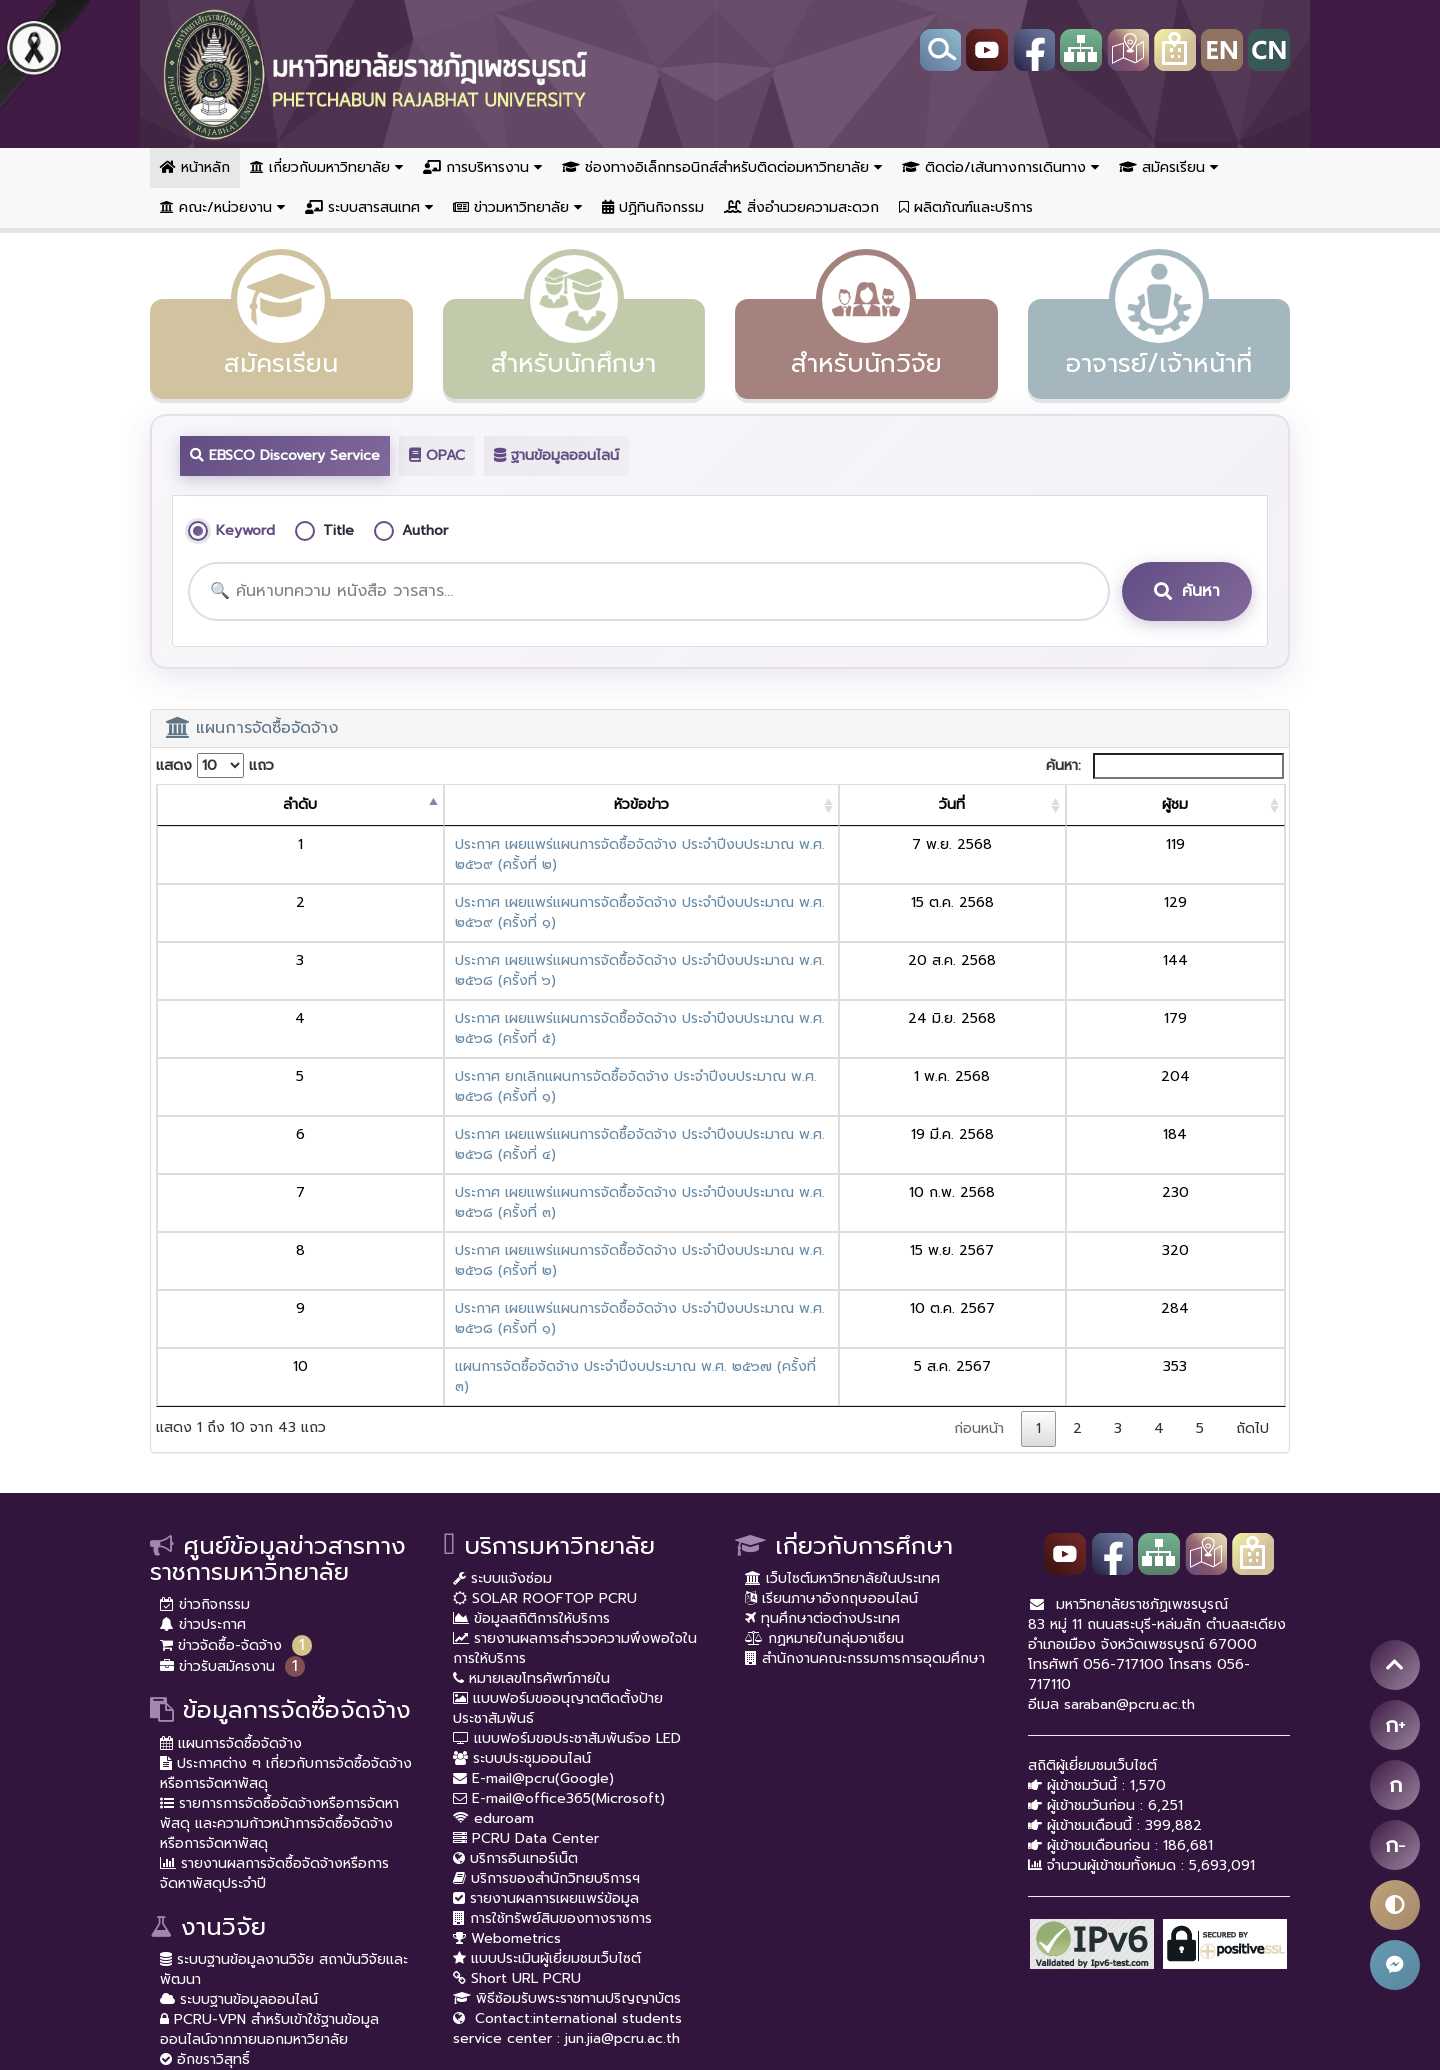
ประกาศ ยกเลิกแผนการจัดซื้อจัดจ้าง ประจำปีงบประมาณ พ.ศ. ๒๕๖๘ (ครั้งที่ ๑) (474, 996)
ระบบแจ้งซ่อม (502, 1378)
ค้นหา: (1165, 766)
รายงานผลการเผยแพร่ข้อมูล (546, 1698)
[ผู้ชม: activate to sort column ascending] (1216, 805)
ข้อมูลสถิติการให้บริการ (531, 1418)
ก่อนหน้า (979, 1228)
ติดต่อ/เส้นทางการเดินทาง (1000, 167)
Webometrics (507, 1738)
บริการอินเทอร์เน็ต (515, 1658)
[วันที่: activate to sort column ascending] (1078, 805)
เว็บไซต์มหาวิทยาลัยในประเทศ (842, 1378)
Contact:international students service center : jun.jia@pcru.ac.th (567, 1828)
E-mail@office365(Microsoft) (559, 1598)
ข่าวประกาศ (203, 1424)
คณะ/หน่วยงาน (222, 207)
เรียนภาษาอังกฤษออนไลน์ (831, 1398)
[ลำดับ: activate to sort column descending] (193, 805)
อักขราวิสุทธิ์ (205, 1859)
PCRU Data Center (526, 1638)
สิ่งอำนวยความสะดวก (801, 207)
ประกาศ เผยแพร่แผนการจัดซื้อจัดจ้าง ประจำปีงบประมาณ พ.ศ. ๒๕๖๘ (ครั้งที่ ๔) (478, 1034)
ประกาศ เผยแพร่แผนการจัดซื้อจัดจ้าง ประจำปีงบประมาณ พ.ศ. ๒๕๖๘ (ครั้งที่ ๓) (478, 1072)
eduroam (493, 1618)
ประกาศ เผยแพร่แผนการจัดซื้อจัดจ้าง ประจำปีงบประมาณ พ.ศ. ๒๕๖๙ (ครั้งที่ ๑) (478, 882)
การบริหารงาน (482, 167)
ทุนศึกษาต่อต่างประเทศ (822, 1418)
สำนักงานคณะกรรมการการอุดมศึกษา (865, 1458)
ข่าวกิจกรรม (205, 1404)
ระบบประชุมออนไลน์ (522, 1558)
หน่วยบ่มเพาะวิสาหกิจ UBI (243, 1899)
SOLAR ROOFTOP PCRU (545, 1398)
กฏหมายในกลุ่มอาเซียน (824, 1438)
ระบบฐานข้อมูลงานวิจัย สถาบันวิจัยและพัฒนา (284, 1769)
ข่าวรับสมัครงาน (217, 1466)
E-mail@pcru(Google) (533, 1578)
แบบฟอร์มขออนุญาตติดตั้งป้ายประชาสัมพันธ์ (558, 1508)
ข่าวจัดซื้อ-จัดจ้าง (221, 1445)
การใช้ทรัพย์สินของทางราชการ (552, 1718)
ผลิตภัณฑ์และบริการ (966, 207)
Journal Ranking (220, 1959)
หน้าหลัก (195, 167)
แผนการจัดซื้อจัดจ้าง (231, 1543)
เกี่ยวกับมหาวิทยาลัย (326, 167)
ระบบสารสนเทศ (369, 207)
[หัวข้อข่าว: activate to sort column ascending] (619, 805)
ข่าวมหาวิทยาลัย (517, 207)
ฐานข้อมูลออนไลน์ (556, 455)
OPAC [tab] (437, 455)
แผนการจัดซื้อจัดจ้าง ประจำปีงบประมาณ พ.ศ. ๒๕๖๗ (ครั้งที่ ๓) (430, 1186)
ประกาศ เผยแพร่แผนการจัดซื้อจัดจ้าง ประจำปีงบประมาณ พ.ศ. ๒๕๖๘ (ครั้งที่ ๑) (478, 1148)
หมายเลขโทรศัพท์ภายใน (531, 1478)
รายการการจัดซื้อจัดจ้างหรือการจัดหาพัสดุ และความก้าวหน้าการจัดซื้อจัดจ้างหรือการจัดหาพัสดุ (279, 1623)
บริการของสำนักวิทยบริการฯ (546, 1678)
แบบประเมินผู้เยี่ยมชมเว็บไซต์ (547, 1758)
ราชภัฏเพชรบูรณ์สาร (229, 1919)
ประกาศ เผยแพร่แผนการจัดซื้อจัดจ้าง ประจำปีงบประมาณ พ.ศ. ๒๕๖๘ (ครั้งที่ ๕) (478, 958)
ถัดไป (1252, 1228)
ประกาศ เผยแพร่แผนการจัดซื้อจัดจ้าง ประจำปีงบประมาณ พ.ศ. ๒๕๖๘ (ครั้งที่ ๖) (478, 920)
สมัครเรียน (1168, 167)
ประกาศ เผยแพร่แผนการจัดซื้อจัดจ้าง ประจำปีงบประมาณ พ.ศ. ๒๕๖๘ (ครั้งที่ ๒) (478, 1110)
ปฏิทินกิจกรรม (653, 207)
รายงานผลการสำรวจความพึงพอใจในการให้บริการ (575, 1448)
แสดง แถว (215, 765)
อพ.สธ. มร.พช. (215, 1879)
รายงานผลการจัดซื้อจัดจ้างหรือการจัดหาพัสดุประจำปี (274, 1673)
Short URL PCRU (517, 1778)
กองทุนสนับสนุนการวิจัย (243, 1939)
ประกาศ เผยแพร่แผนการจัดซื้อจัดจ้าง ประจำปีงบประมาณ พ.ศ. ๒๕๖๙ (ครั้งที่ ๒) (478, 844)
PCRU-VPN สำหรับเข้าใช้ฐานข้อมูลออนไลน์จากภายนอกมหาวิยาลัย (269, 1829)
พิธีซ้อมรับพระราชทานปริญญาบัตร (567, 1798)
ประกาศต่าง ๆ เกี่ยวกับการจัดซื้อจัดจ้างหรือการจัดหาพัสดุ (286, 1573)
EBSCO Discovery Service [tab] (285, 455)
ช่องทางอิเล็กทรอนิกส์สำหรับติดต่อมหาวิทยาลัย (722, 167)
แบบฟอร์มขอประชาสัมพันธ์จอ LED (567, 1538)
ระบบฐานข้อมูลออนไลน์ (239, 1799)
